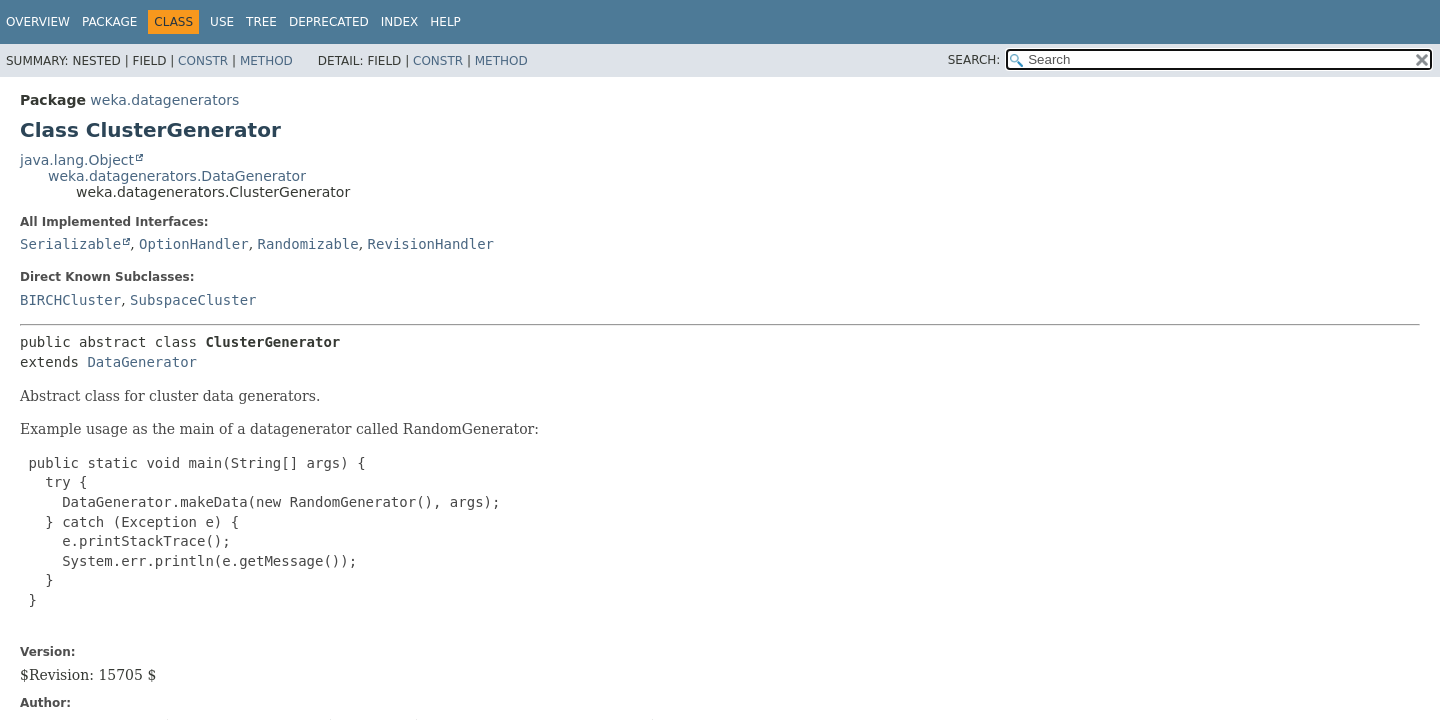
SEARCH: (974, 60)
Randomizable (308, 244)
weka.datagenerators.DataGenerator (177, 176)
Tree (261, 22)
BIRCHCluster (70, 300)
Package (109, 22)
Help (445, 22)
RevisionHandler (431, 244)
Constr (203, 61)
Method (266, 61)
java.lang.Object (77, 160)
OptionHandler (194, 244)
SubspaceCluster (193, 300)
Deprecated (329, 22)
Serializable (70, 244)
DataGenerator (142, 362)
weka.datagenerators (164, 100)
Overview (38, 22)
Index (400, 22)
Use (222, 22)
